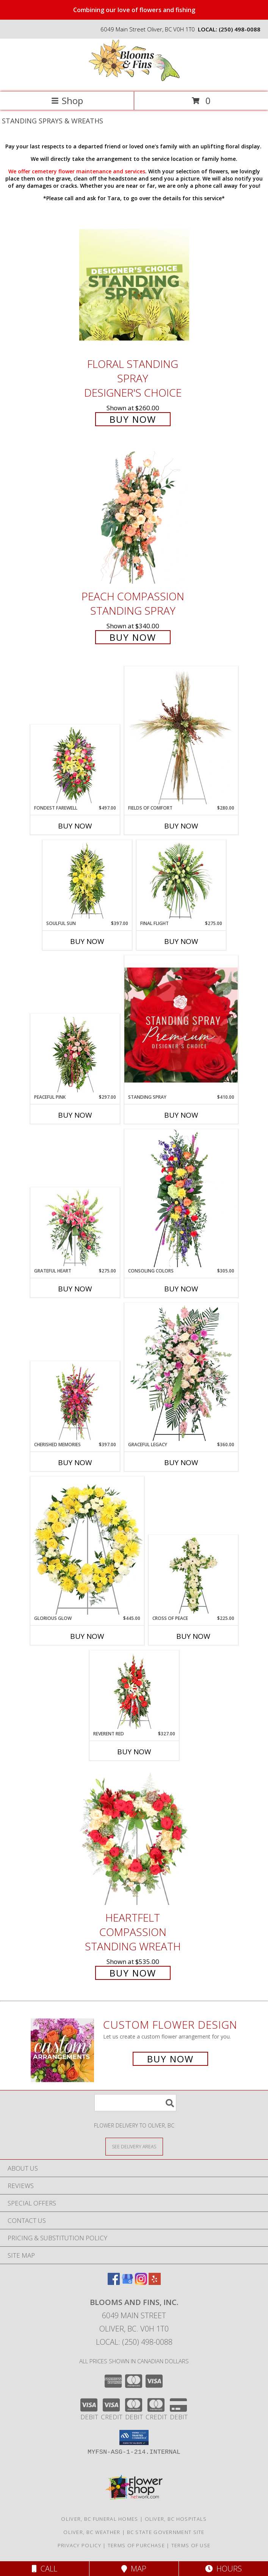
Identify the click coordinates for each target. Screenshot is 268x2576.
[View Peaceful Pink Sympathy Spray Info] (75, 1054)
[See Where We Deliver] (134, 2146)
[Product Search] (135, 2102)
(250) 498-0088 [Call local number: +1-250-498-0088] (239, 29)
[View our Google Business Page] (127, 2282)
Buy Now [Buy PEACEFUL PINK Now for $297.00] (75, 1115)
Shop (67, 100)
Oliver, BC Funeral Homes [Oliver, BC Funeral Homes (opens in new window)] (99, 2518)
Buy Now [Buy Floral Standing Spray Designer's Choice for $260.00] (133, 419)
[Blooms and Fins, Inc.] (134, 80)
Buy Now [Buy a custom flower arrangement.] (170, 2059)
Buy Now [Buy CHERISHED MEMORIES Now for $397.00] (75, 1462)
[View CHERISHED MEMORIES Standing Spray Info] (75, 1401)
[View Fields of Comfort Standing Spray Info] (181, 735)
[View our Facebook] (114, 2282)
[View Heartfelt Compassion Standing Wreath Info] (134, 1838)
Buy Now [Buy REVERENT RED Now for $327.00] (134, 1752)
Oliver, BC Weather (91, 2532)
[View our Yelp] (155, 2282)
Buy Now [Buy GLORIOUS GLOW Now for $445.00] (87, 1636)
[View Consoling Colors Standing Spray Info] (181, 1198)
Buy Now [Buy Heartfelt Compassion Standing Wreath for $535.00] (133, 1973)
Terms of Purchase (136, 2545)
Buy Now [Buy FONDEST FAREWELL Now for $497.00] (75, 826)
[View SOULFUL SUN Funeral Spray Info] (87, 880)
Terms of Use (191, 2545)
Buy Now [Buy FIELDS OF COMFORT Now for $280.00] (181, 826)
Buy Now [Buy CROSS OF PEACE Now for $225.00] (193, 1636)
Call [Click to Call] (44, 2569)
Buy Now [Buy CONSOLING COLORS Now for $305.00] (181, 1289)
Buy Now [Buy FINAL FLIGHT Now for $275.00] (181, 941)
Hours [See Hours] (223, 2569)
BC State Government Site (166, 2532)
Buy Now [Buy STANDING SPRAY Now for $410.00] (181, 1115)
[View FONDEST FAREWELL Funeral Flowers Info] (75, 765)
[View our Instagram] (141, 2282)
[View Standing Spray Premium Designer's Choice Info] (181, 1025)
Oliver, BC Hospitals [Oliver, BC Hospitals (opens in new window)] (176, 2518)
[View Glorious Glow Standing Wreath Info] (87, 1546)
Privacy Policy (79, 2545)
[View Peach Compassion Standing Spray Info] (134, 517)
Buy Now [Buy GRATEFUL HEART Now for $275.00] (75, 1289)
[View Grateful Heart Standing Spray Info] (75, 1227)
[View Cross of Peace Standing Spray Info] (193, 1575)
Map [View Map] (133, 2569)
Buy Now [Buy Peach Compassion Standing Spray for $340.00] (133, 637)
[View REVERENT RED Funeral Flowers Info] (134, 1690)
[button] (134, 2437)
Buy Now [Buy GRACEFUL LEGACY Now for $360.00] (181, 1462)
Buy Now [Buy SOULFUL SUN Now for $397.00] (87, 941)
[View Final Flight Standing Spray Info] (181, 880)
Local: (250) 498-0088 (134, 2342)
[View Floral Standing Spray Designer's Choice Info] (134, 284)
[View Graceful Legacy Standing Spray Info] (181, 1372)
